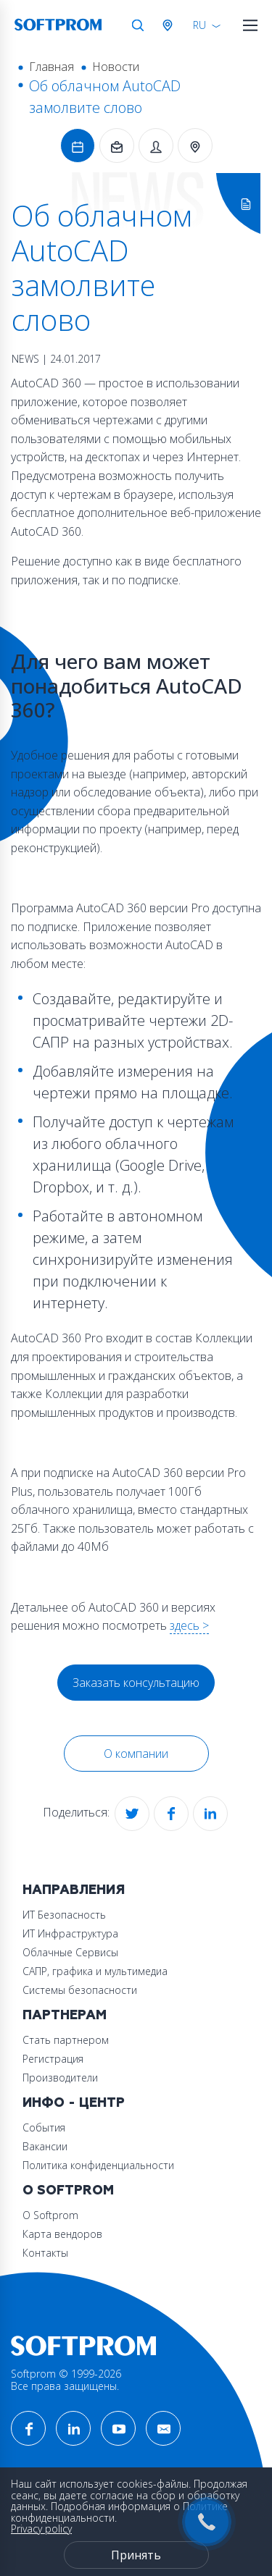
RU (199, 25)
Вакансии (44, 2146)
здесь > (189, 1625)
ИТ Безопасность (64, 1915)
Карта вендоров (62, 2234)
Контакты (45, 2253)
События (43, 2127)
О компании (136, 1753)
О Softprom (68, 2190)
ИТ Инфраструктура (70, 1933)
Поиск (137, 25)
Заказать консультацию (136, 1683)
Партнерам (64, 2015)
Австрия (170, 25)
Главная (51, 67)
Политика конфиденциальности (98, 2165)
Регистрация (52, 2059)
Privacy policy (41, 2528)
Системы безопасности (79, 1990)
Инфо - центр (73, 2103)
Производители (60, 2077)
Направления (73, 1890)
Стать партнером (65, 2040)
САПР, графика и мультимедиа (95, 1971)
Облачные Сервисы (70, 1952)
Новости (115, 67)
